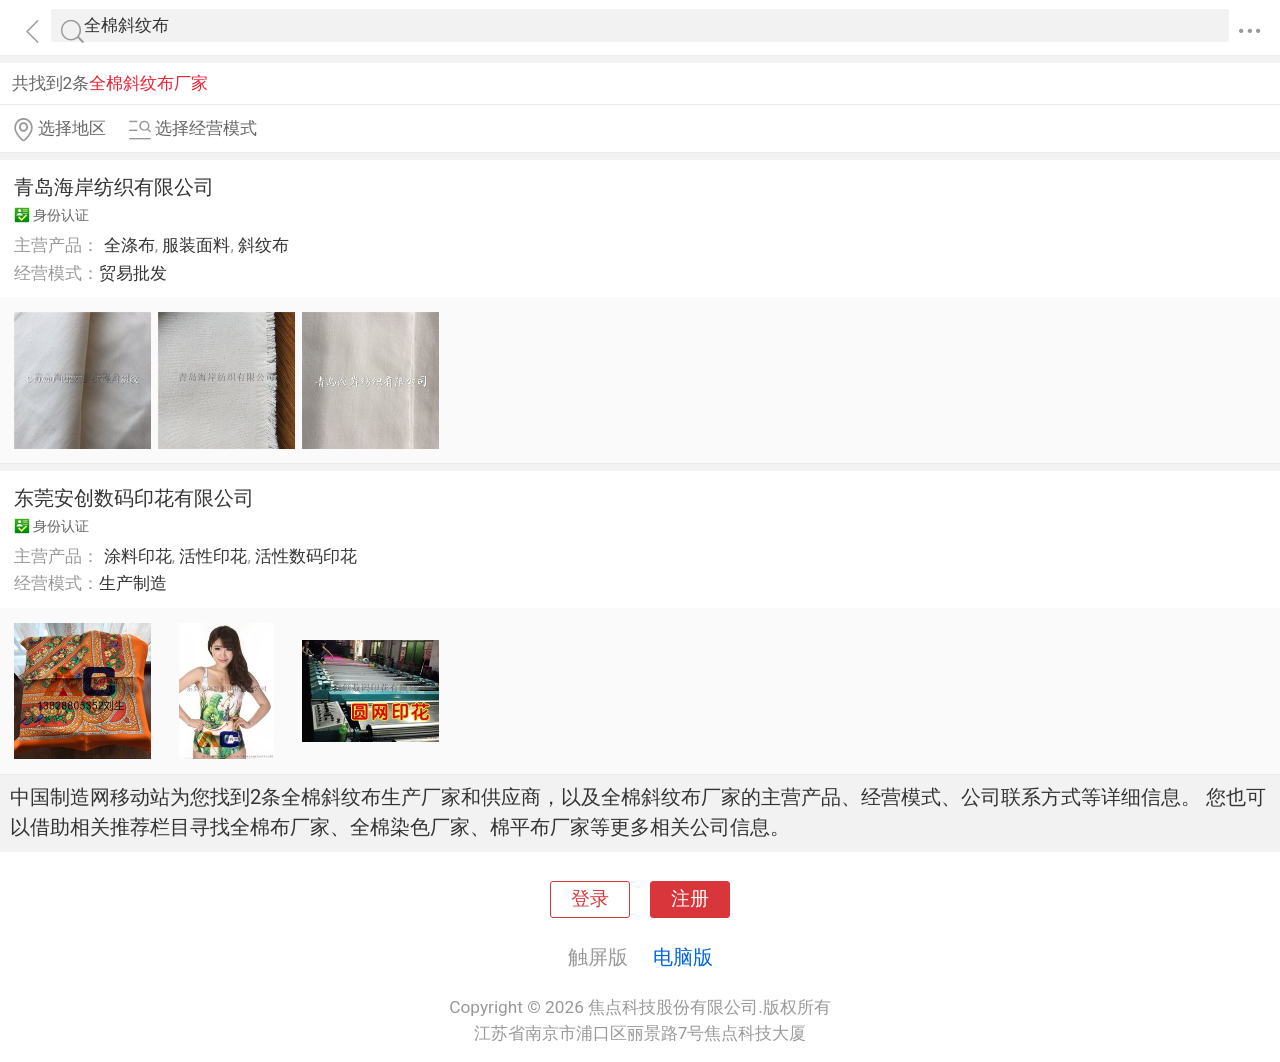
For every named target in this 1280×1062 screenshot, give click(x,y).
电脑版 (683, 957)
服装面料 (196, 245)
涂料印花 (138, 556)
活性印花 (213, 556)
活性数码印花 (306, 556)
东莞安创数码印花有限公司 (134, 498)
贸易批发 (133, 273)
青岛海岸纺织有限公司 (114, 187)
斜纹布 (263, 245)
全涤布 (129, 245)
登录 (590, 899)
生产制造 (133, 583)
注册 (690, 899)
